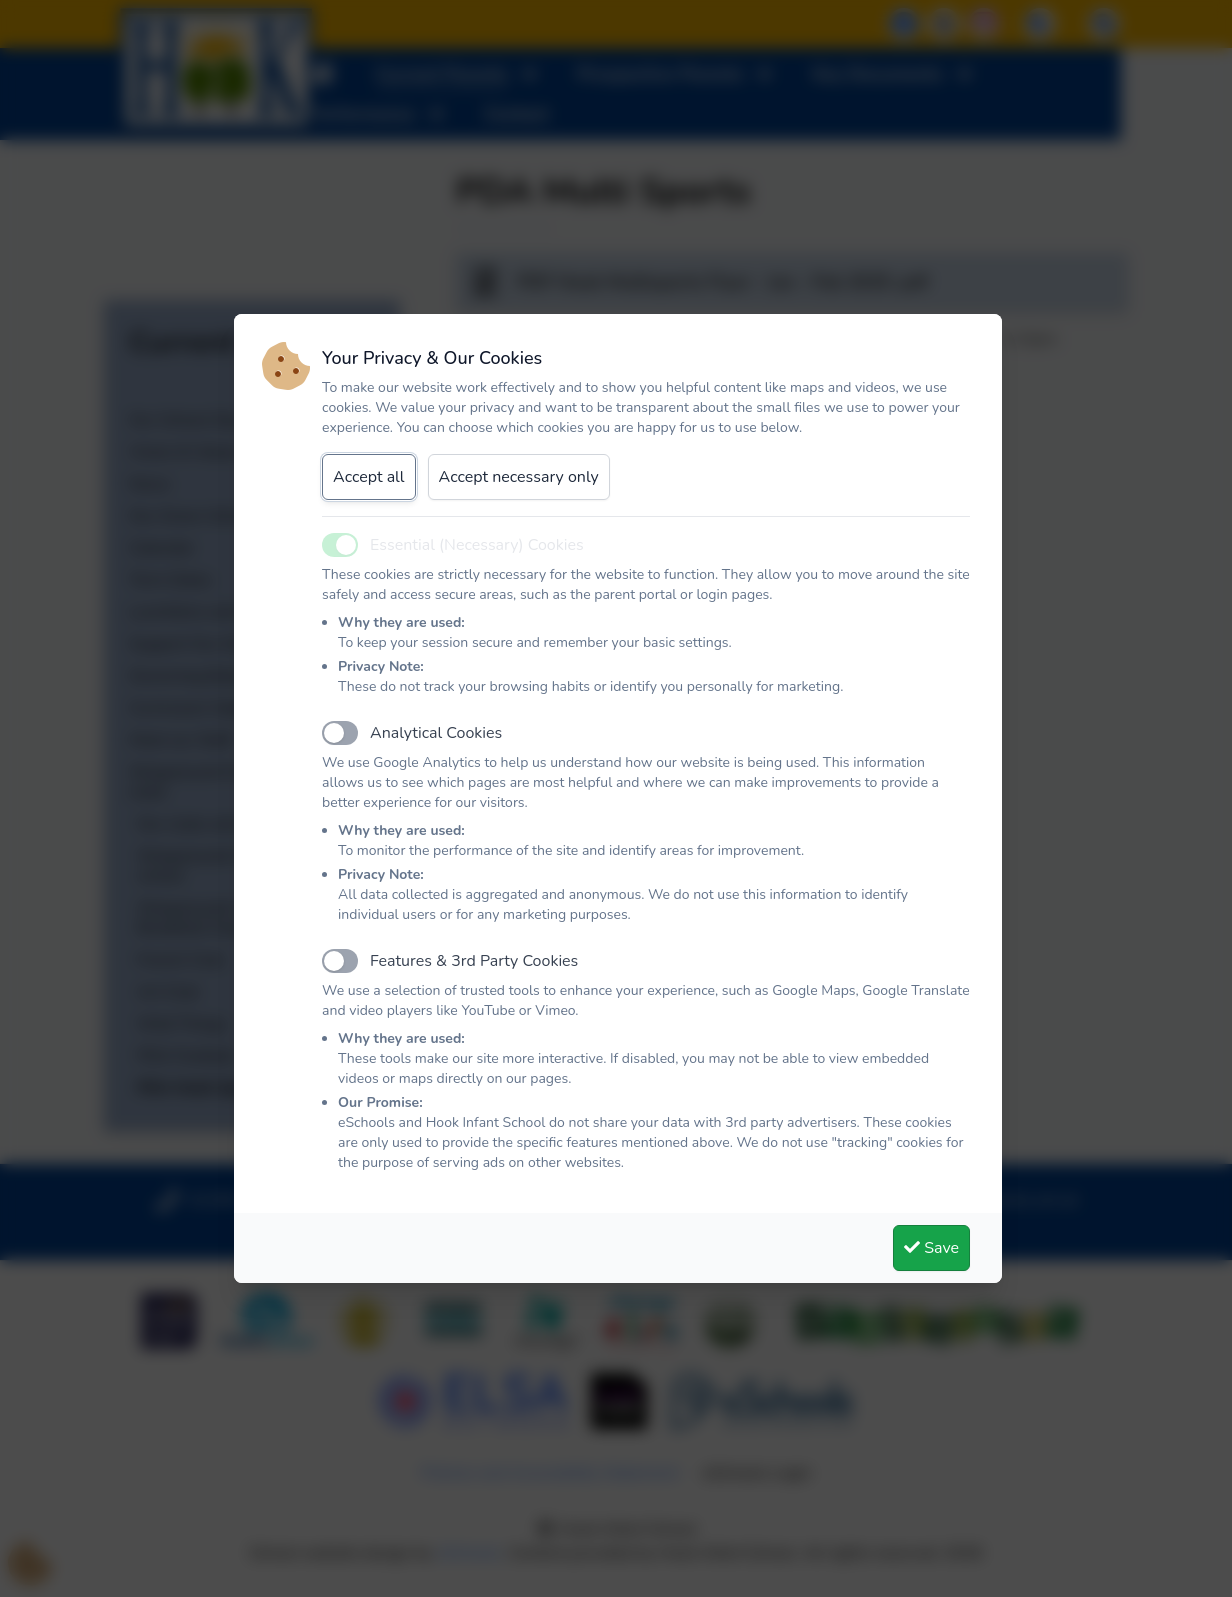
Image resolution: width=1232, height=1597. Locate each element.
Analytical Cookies (436, 733)
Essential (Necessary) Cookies (477, 545)
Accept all (369, 477)
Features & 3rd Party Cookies (474, 961)
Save (931, 1248)
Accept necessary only (519, 477)
